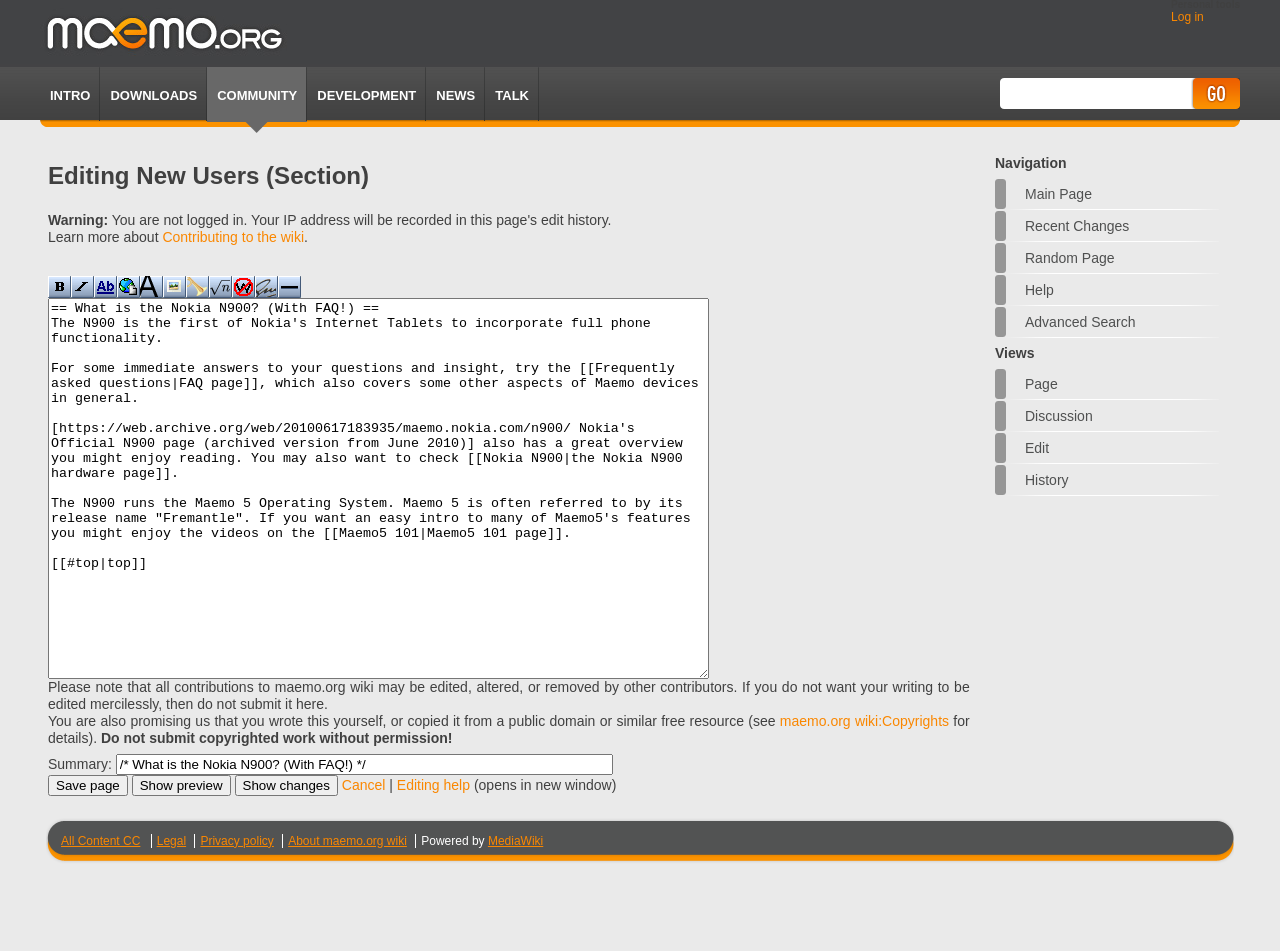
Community (257, 95)
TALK (512, 95)
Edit (1037, 448)
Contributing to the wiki (233, 237)
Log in (1187, 17)
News (455, 95)
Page (1041, 384)
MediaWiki (515, 916)
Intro (70, 95)
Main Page (1058, 194)
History (1047, 480)
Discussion (1059, 416)
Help (1039, 290)
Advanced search (1080, 322)
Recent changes (1077, 226)
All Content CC (100, 916)
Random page (1070, 258)
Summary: (80, 839)
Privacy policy (236, 916)
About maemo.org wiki (347, 916)
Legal (171, 916)
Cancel (364, 860)
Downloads (153, 95)
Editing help (433, 860)
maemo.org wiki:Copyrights (864, 796)
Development (366, 95)
